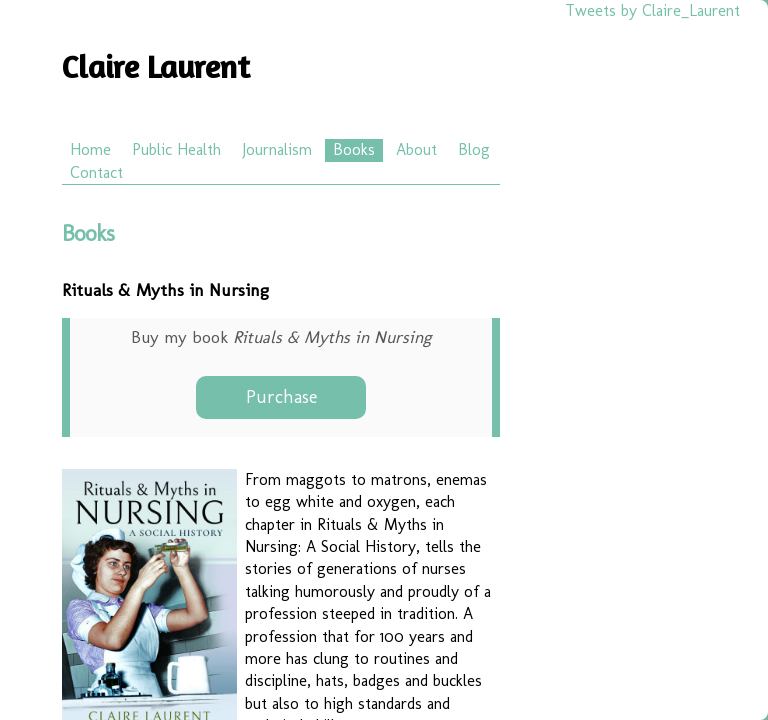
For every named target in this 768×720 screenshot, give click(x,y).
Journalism (277, 149)
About (416, 149)
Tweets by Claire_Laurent (652, 10)
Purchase (281, 397)
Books (354, 149)
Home (90, 149)
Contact (96, 172)
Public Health (176, 149)
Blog (474, 149)
